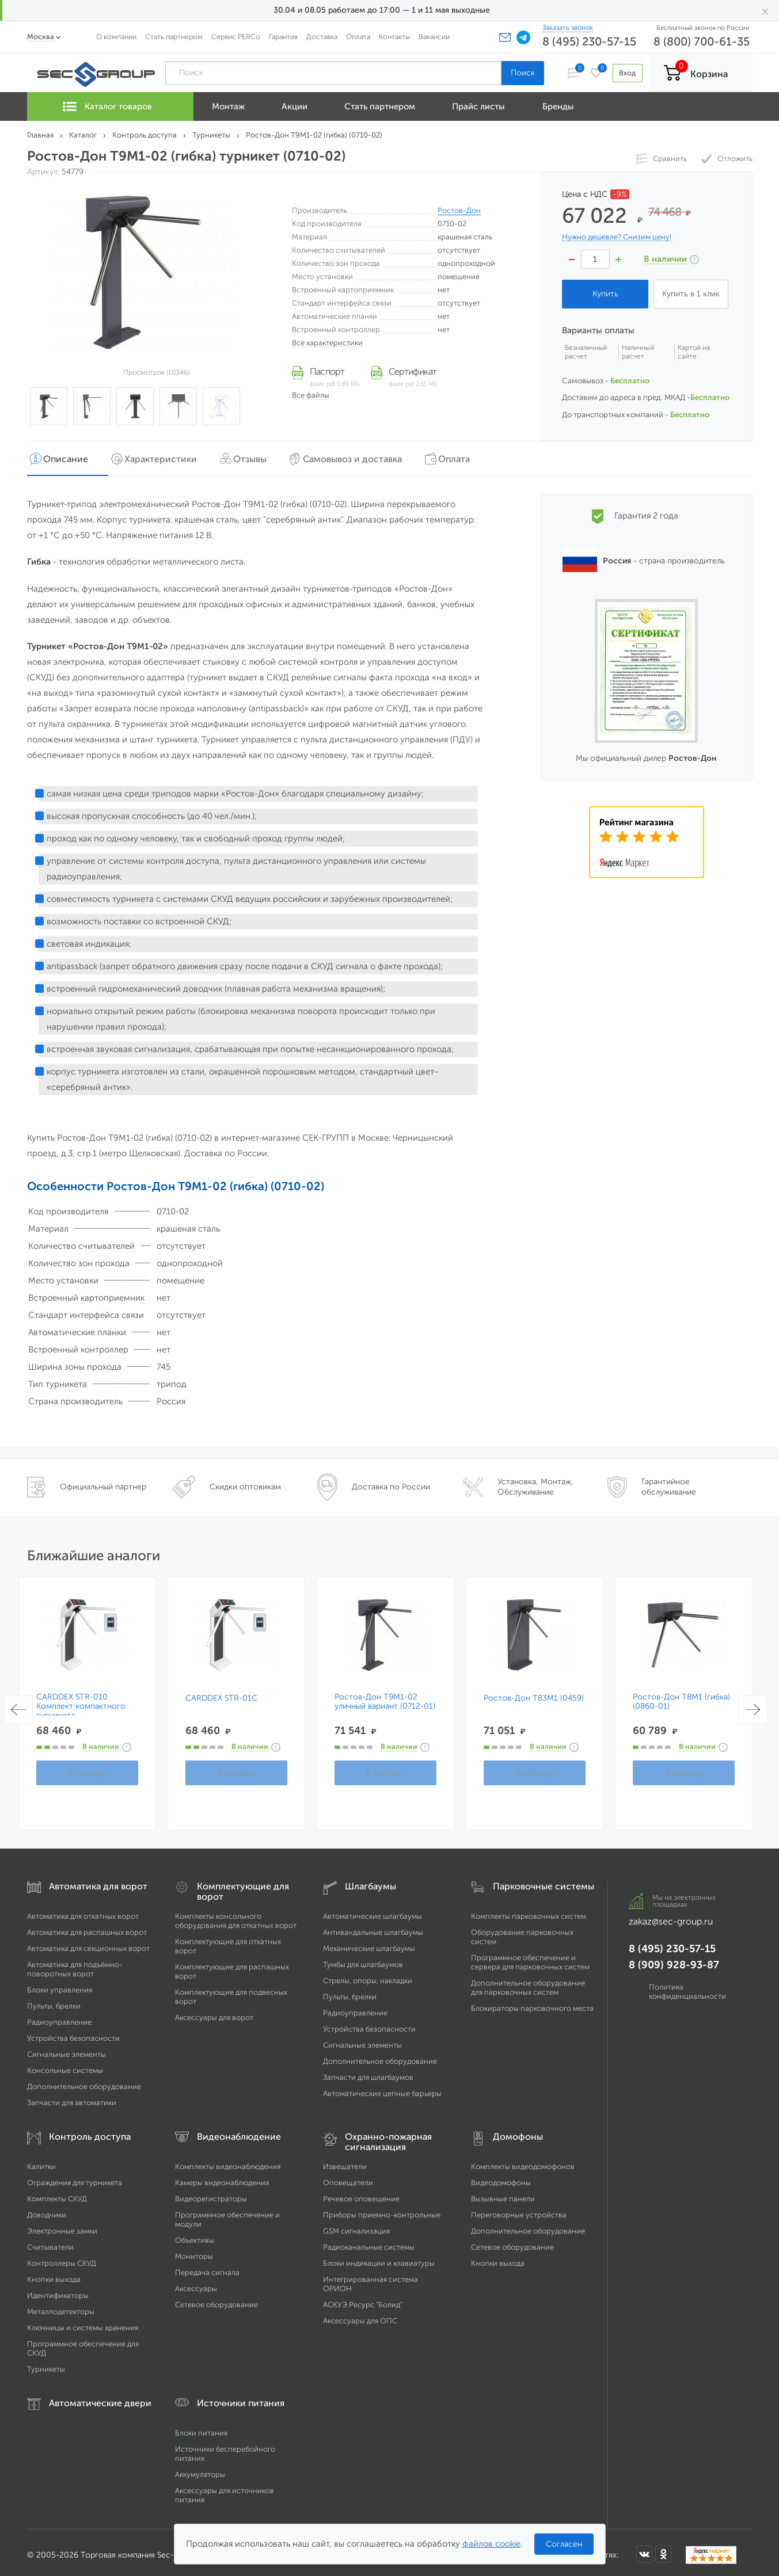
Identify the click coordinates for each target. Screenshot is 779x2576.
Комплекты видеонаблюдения (227, 2161)
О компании (116, 36)
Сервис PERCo (235, 36)
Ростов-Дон (459, 210)
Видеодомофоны (501, 2177)
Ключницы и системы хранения (82, 2322)
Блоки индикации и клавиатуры (379, 2258)
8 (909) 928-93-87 (674, 1959)
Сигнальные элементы (66, 2049)
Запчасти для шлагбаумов (368, 2072)
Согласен (564, 2544)
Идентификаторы (58, 2290)
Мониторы (194, 2251)
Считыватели (50, 2242)
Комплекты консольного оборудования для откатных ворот (236, 1916)
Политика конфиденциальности (687, 1986)
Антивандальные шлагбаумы (373, 1927)
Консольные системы (65, 2065)
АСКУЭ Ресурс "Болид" (362, 2299)
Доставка (321, 36)
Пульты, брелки (54, 2000)
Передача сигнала (207, 2267)
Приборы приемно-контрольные (381, 2209)
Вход (625, 72)
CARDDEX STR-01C (221, 1693)
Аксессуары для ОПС (360, 2315)
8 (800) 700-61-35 (701, 41)
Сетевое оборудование (216, 2299)
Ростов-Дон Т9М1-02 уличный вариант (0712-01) (385, 1696)
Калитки (41, 2161)
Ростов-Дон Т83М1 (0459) (534, 1693)
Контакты (394, 36)
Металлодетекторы (60, 2306)
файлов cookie (491, 2544)
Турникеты (46, 2364)
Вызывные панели (503, 2193)
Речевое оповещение (361, 2193)
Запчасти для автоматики (71, 2097)
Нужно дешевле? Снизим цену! (616, 237)
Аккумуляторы (200, 2469)
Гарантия (283, 36)
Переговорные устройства (519, 2209)
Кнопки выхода (54, 2274)
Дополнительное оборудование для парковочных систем (528, 1982)
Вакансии (434, 36)
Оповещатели (348, 2177)
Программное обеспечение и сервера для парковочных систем (530, 1957)
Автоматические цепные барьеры (382, 2088)
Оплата (358, 36)
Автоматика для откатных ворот (83, 1911)
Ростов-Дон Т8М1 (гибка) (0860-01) (681, 1696)
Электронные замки (62, 2225)
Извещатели (345, 2161)
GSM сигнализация (356, 2225)
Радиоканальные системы (369, 2242)
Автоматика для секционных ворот (88, 1943)
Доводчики (46, 2209)
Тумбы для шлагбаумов (363, 1959)
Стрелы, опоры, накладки (367, 1975)
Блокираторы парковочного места (532, 2003)
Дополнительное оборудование (84, 2081)
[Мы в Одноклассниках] (663, 2549)
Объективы (194, 2235)
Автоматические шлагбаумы (372, 1911)
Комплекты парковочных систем (528, 1911)
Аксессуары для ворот (214, 2012)
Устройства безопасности (73, 2033)
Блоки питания (201, 2427)
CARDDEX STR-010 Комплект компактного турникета (81, 1701)
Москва (40, 36)
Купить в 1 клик (691, 294)
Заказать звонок (567, 28)
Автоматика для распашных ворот (87, 1927)
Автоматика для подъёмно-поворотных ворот (75, 1964)
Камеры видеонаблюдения (222, 2177)
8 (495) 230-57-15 (589, 41)
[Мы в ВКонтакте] (644, 2549)
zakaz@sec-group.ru (671, 1916)
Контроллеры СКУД (61, 2258)
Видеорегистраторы (211, 2193)
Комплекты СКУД (57, 2193)
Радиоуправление (59, 2017)
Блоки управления (59, 1984)
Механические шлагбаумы (369, 1943)
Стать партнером (174, 36)
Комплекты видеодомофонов (523, 2161)
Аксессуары (196, 2283)
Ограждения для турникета (74, 2177)
